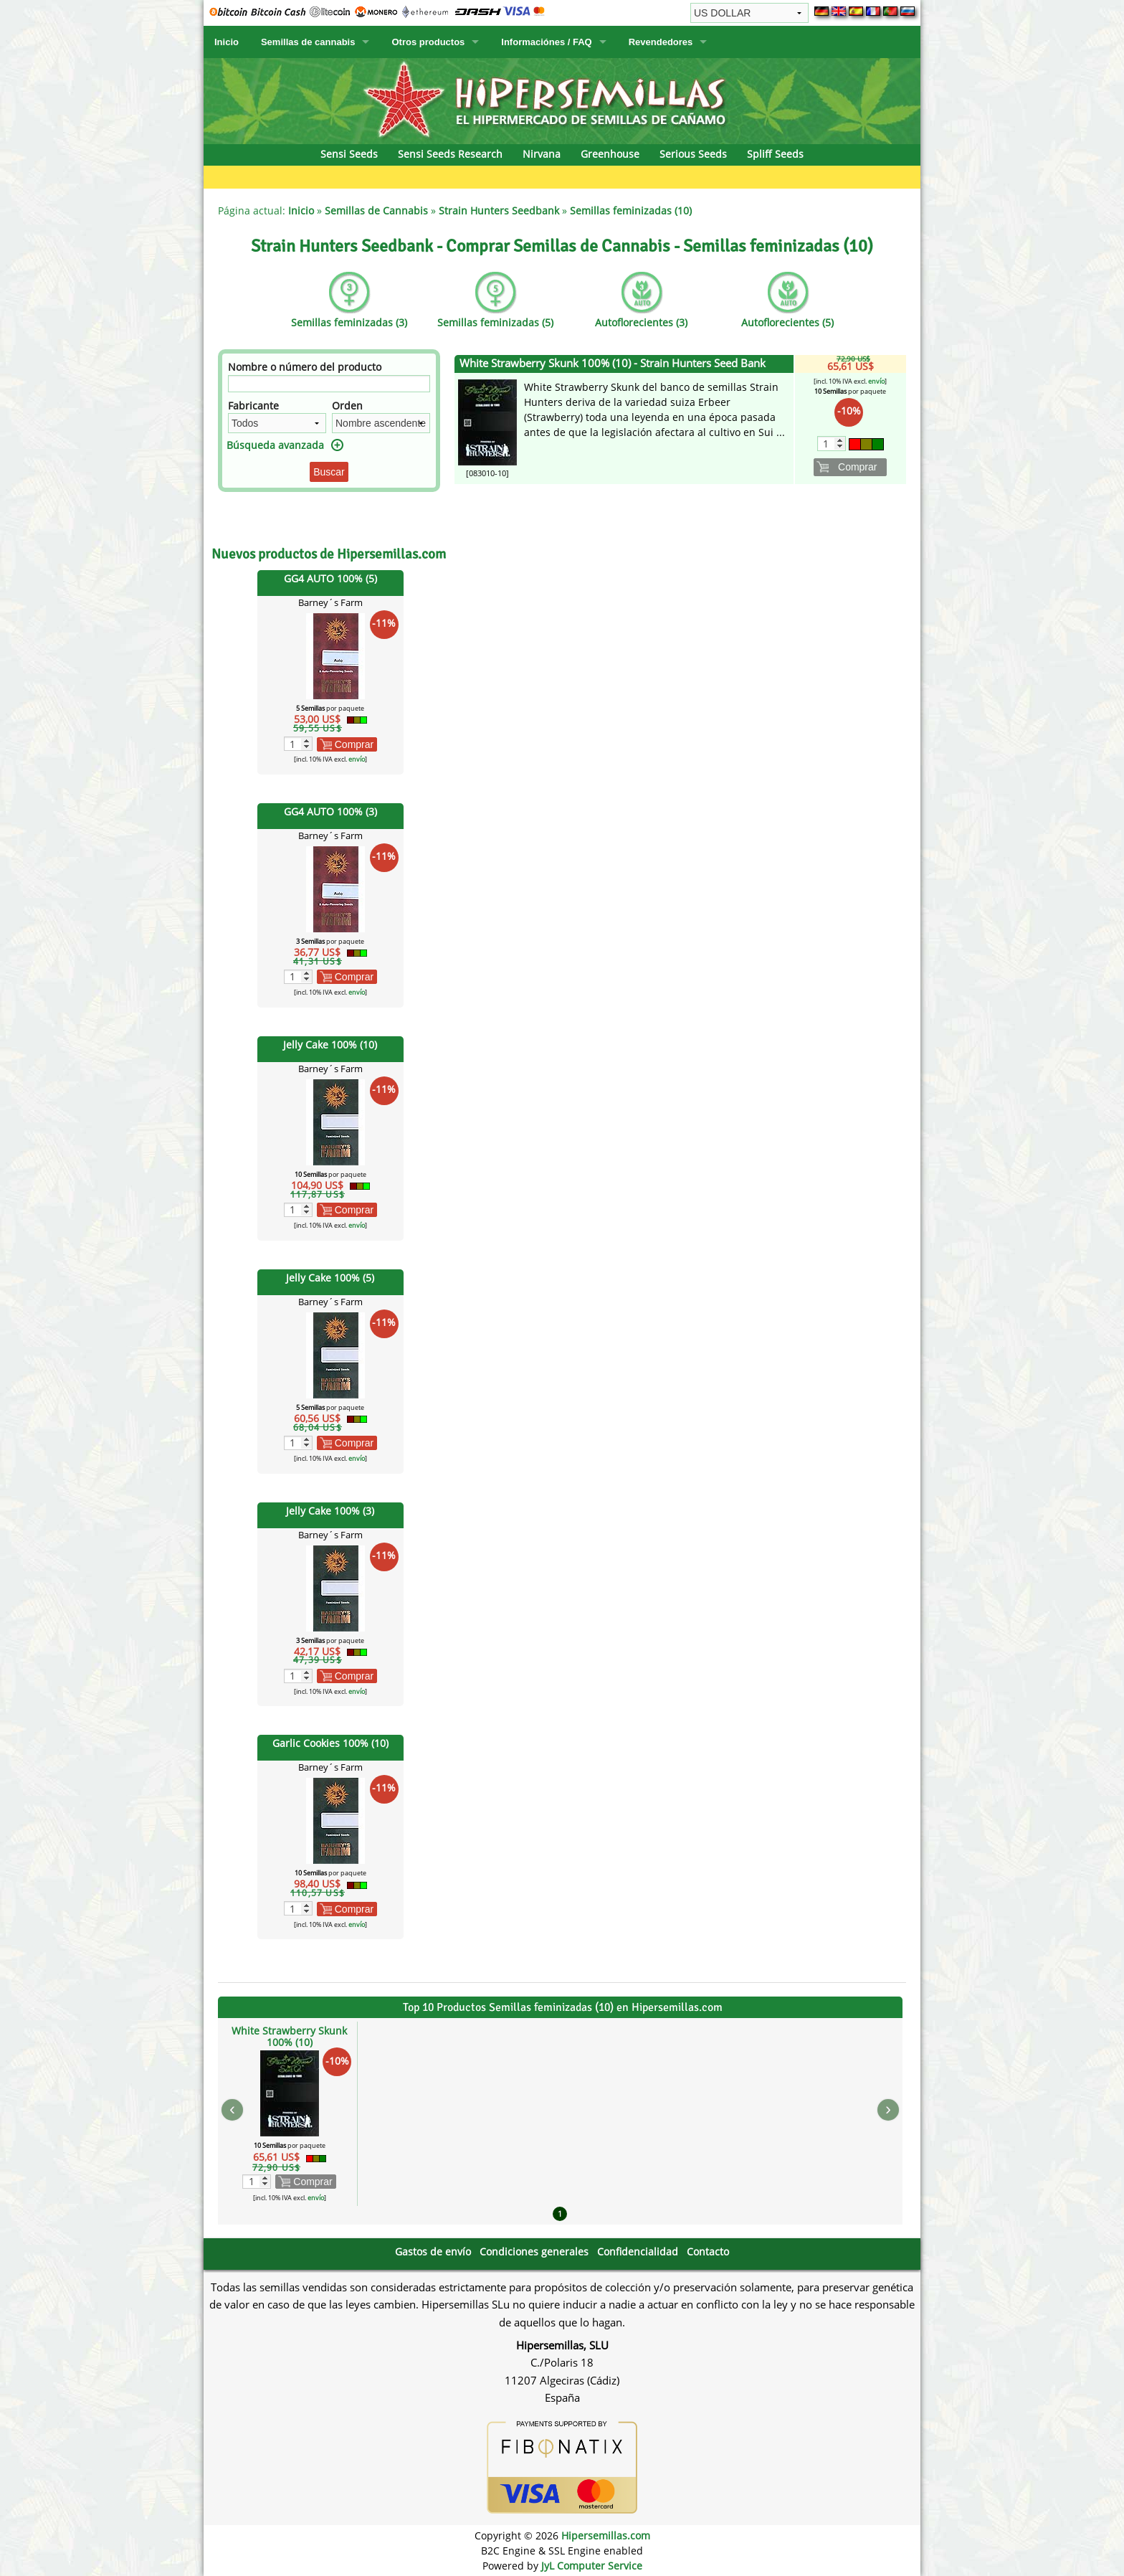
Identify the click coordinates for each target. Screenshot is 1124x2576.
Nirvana (542, 154)
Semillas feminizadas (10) (631, 210)
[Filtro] (329, 383)
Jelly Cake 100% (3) (330, 1510)
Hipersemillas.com (605, 2535)
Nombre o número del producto (304, 367)
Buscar (329, 472)
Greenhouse (610, 154)
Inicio (226, 42)
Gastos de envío (433, 2251)
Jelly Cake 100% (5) (330, 1277)
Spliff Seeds (775, 154)
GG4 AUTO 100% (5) (330, 578)
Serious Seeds (693, 154)
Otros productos (428, 42)
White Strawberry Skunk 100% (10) (289, 2036)
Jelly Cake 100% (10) (330, 1044)
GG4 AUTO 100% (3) (330, 811)
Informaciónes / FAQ (546, 42)
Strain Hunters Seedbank (499, 210)
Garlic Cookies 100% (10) (330, 1743)
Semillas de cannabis (308, 42)
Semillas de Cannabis (376, 210)
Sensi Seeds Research (450, 154)
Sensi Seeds (349, 154)
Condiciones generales (534, 2251)
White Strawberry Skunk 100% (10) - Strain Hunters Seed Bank (612, 363)
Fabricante (253, 405)
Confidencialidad (637, 2251)
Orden (347, 405)
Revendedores (661, 42)
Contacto (708, 2251)
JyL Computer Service (591, 2565)
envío (356, 759)
